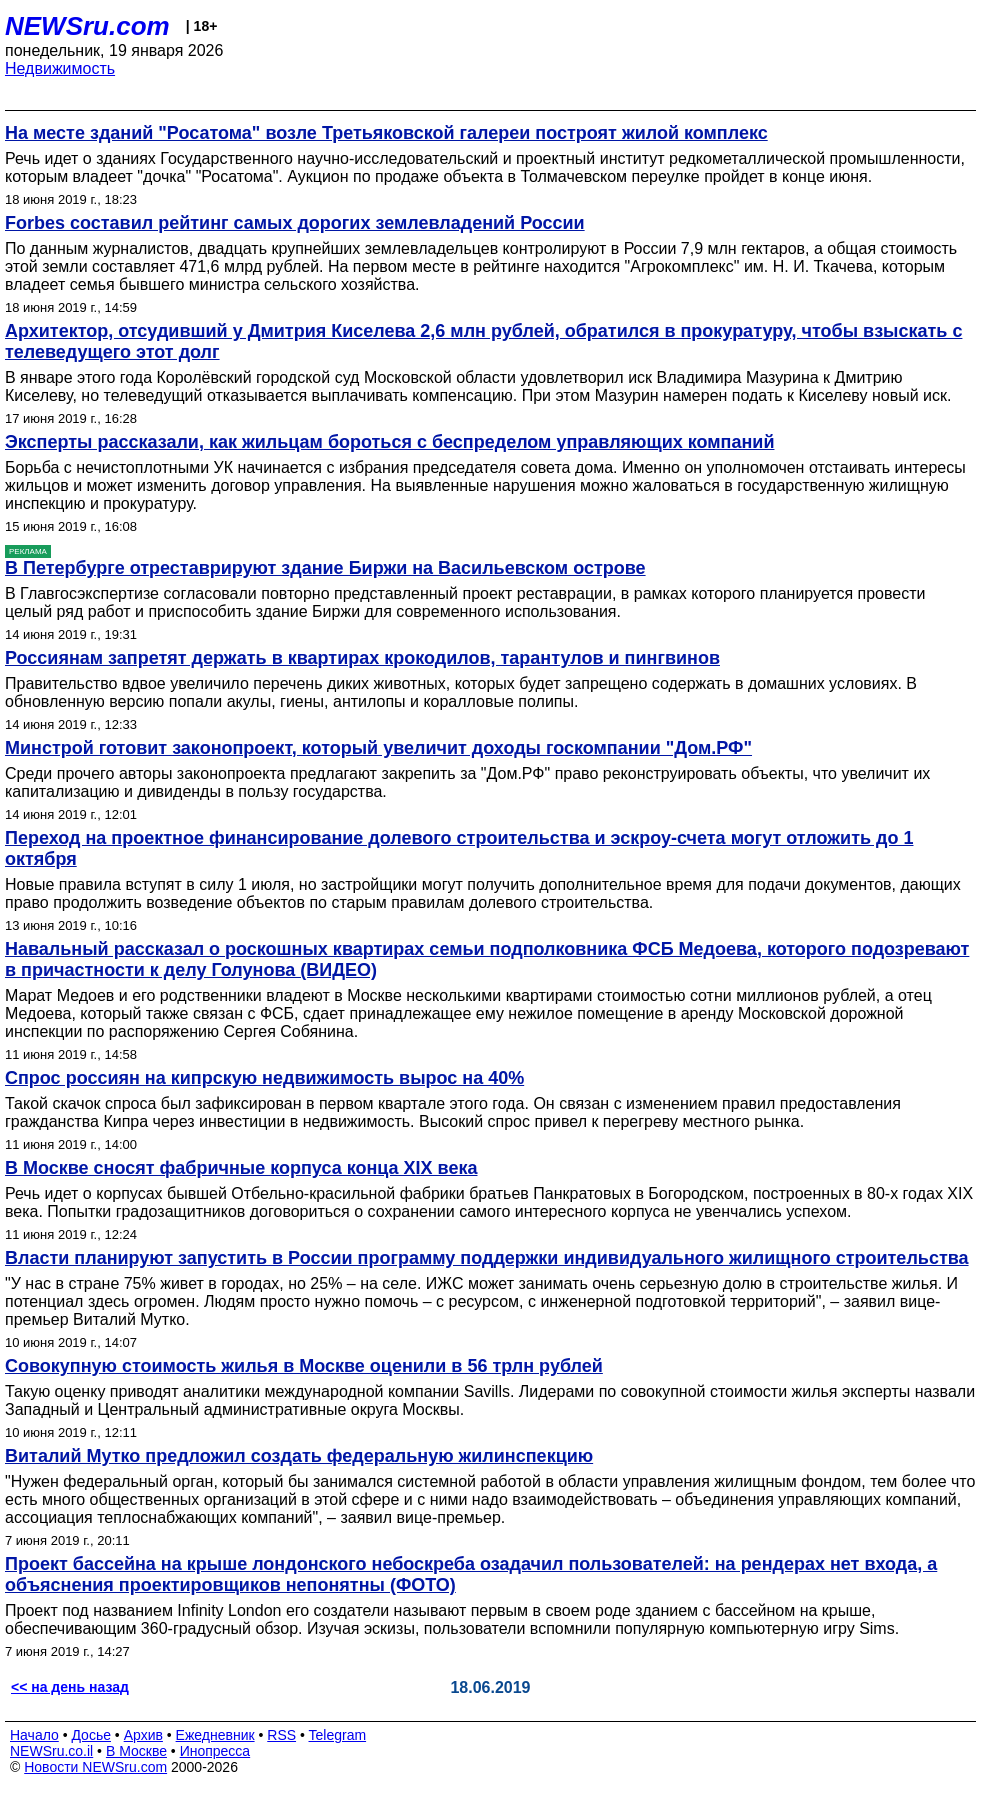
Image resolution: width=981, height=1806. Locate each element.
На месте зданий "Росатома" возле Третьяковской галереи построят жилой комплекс (386, 133)
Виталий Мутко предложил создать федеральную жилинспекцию (299, 1456)
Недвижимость (60, 68)
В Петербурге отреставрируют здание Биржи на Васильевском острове (325, 568)
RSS (281, 1735)
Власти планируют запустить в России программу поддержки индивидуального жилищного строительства (487, 1258)
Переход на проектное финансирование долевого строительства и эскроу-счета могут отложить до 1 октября (459, 848)
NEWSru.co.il (51, 1751)
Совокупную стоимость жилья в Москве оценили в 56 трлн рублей (304, 1366)
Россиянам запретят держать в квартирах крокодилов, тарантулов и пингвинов (362, 658)
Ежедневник (215, 1735)
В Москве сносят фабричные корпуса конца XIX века (241, 1168)
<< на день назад (70, 1687)
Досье (91, 1735)
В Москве (136, 1751)
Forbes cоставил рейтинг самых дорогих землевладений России (295, 223)
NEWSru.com (87, 26)
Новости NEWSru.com (95, 1767)
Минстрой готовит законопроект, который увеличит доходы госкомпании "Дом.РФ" (378, 748)
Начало (34, 1735)
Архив (143, 1735)
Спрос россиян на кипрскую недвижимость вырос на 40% (264, 1078)
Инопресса (215, 1751)
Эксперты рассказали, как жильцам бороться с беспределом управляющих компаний (389, 442)
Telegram (338, 1735)
